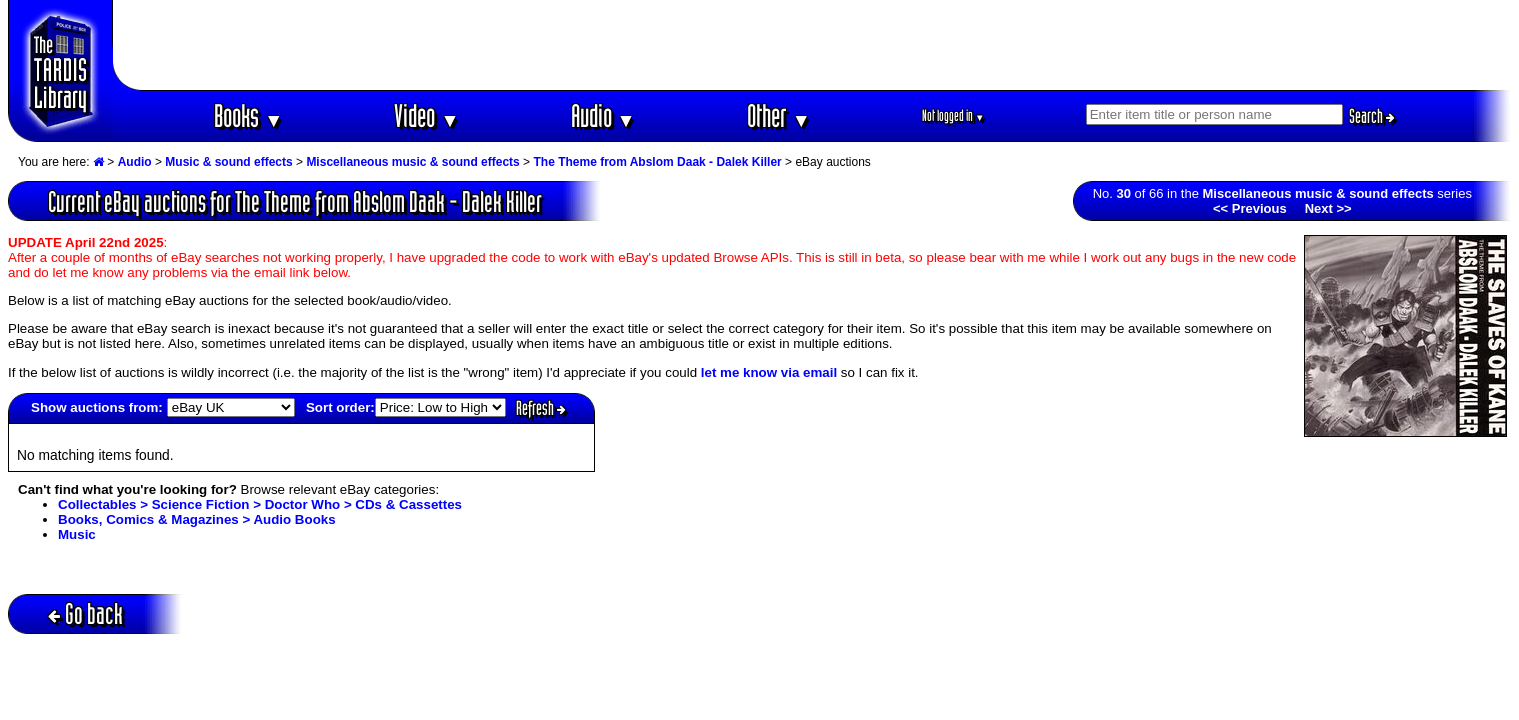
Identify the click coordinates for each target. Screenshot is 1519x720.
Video (426, 115)
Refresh (541, 408)
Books (248, 115)
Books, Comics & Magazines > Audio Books (197, 519)
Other (779, 115)
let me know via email (769, 372)
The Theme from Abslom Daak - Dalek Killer (657, 162)
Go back (85, 613)
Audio (603, 115)
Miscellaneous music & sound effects (412, 162)
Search (1372, 116)
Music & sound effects (228, 162)
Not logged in (953, 115)
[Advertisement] (812, 45)
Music (77, 534)
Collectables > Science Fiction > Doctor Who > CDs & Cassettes (260, 504)
